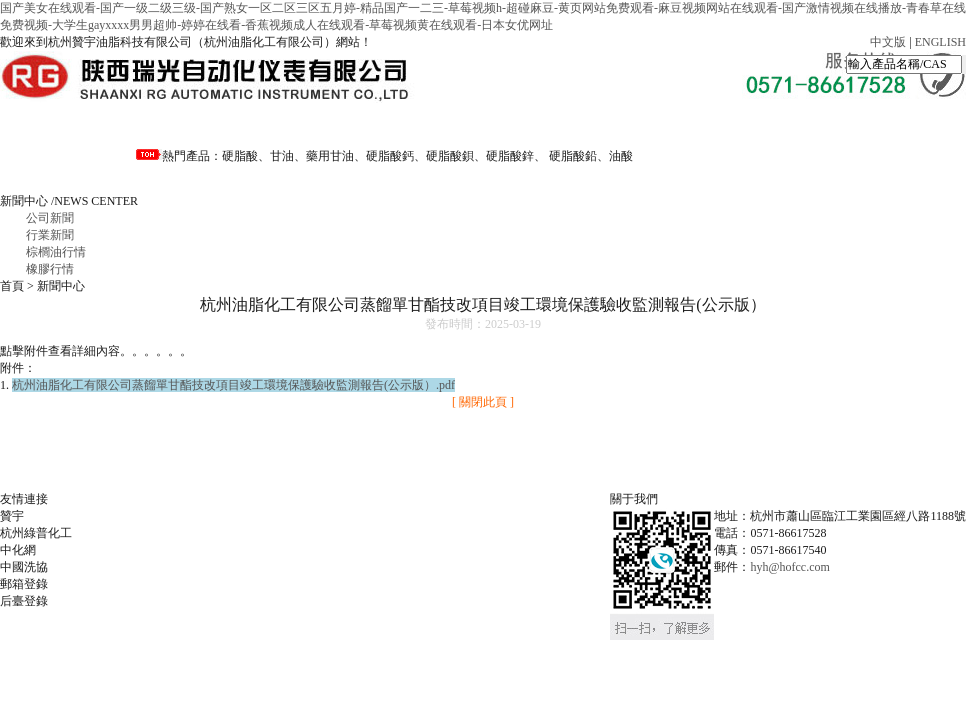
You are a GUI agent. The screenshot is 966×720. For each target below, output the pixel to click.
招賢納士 (884, 125)
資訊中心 (340, 125)
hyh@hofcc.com (789, 567)
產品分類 (476, 125)
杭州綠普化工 (36, 533)
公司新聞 (50, 218)
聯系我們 (68, 170)
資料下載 (612, 125)
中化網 (18, 550)
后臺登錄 (24, 601)
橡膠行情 (50, 269)
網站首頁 (68, 125)
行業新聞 (50, 235)
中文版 (888, 42)
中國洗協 (24, 567)
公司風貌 (748, 125)
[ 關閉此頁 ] (483, 402)
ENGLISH (940, 42)
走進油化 (204, 125)
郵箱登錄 (24, 584)
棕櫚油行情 (56, 252)
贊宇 (12, 516)
